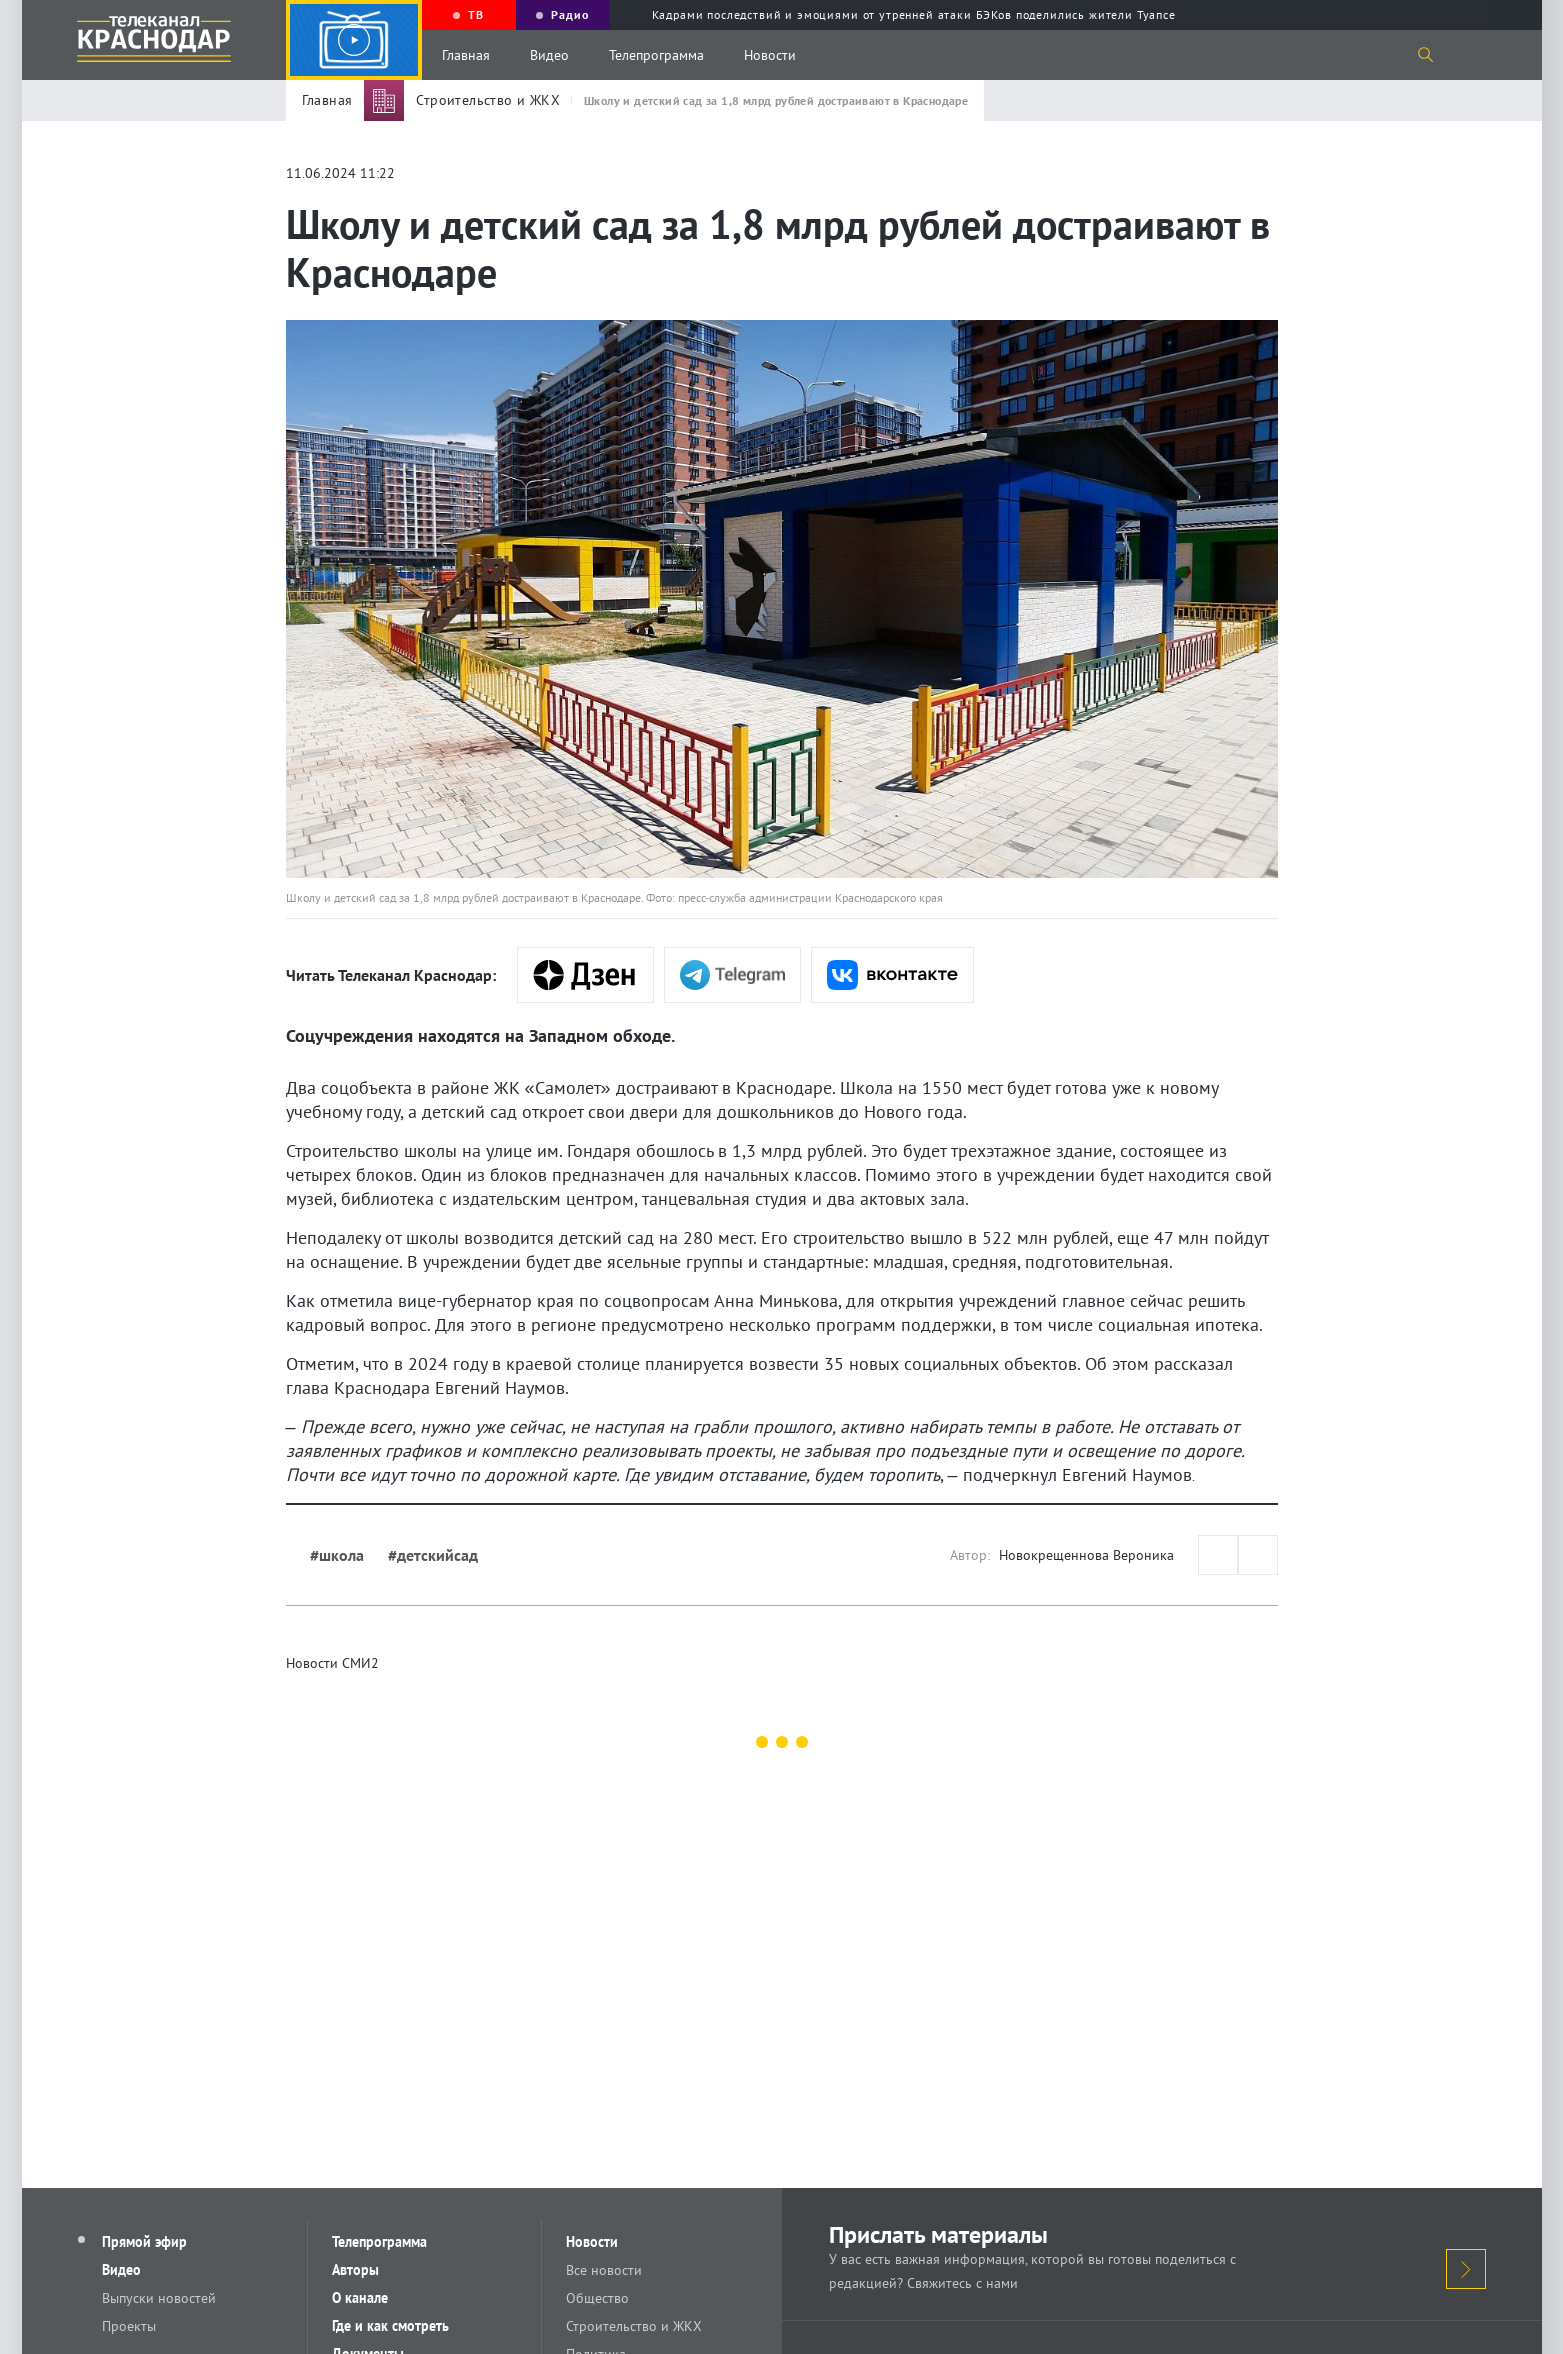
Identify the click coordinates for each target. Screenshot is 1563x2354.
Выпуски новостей (159, 2298)
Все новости (604, 2270)
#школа (337, 1555)
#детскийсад (433, 1555)
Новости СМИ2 (332, 1663)
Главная (466, 55)
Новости (770, 55)
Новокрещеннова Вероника (1086, 1555)
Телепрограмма (656, 55)
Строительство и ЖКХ (634, 2326)
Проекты (129, 2326)
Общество (597, 2298)
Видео (549, 55)
